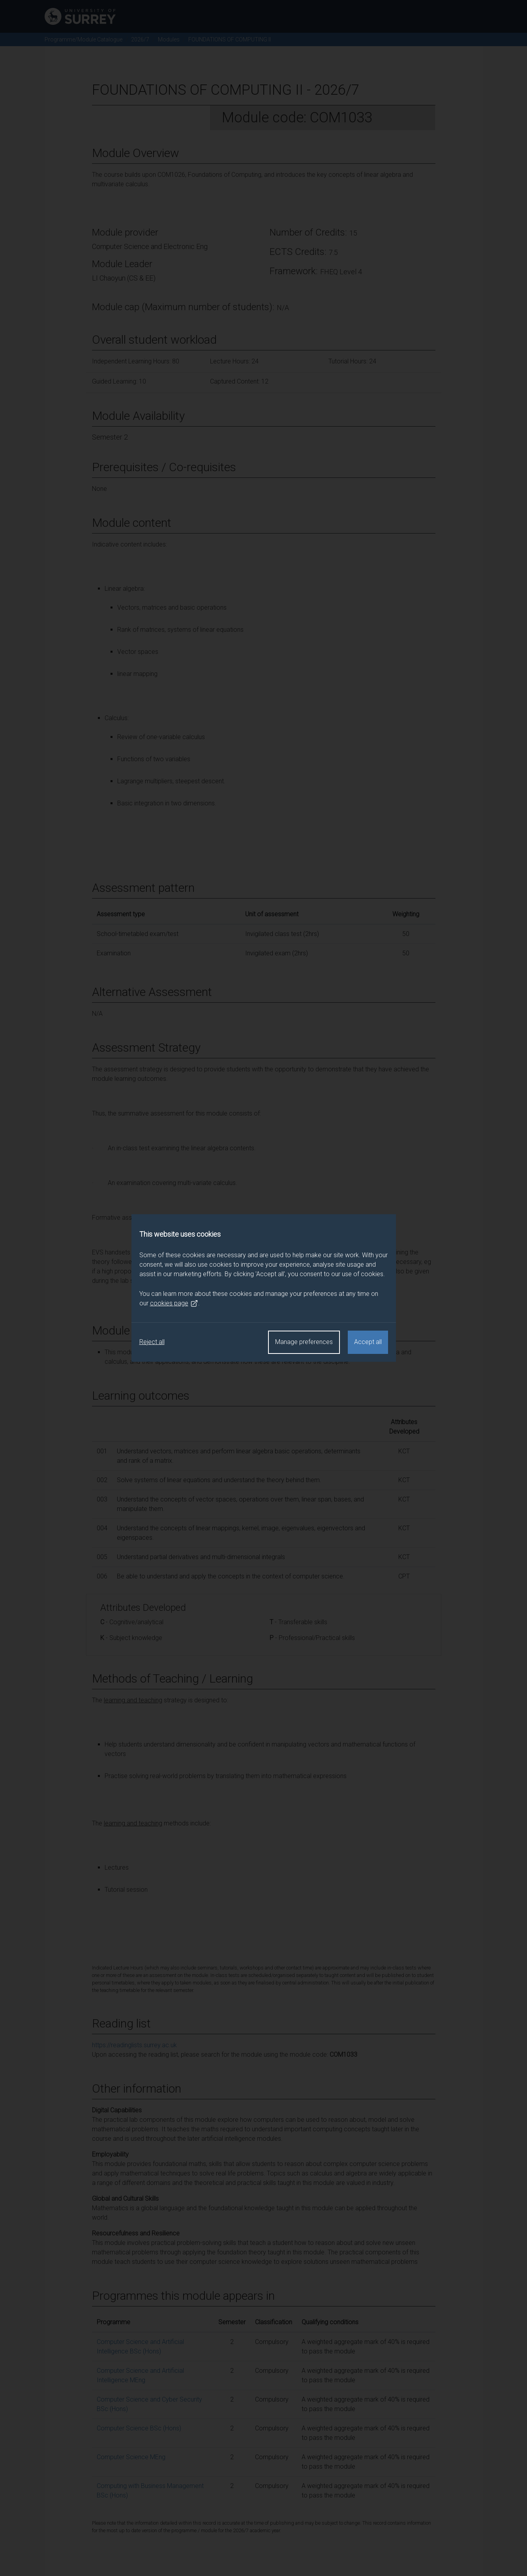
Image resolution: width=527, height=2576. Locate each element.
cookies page (174, 1303)
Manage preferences (304, 1342)
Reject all (152, 1342)
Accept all (368, 1342)
